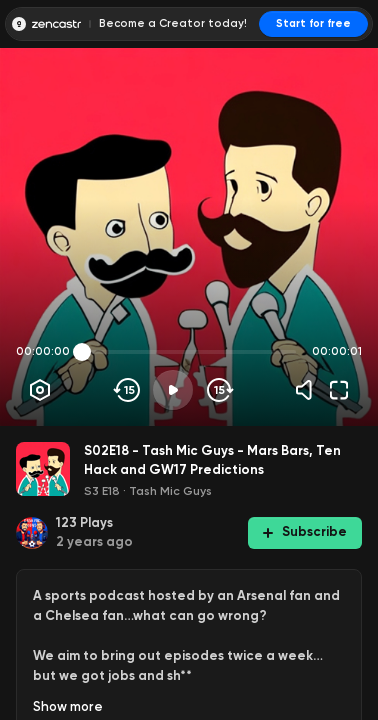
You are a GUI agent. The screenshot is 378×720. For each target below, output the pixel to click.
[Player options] (40, 390)
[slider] (82, 352)
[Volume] (309, 390)
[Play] (173, 390)
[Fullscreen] (339, 390)
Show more (68, 706)
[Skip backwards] (127, 390)
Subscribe (305, 531)
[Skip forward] (218, 390)
